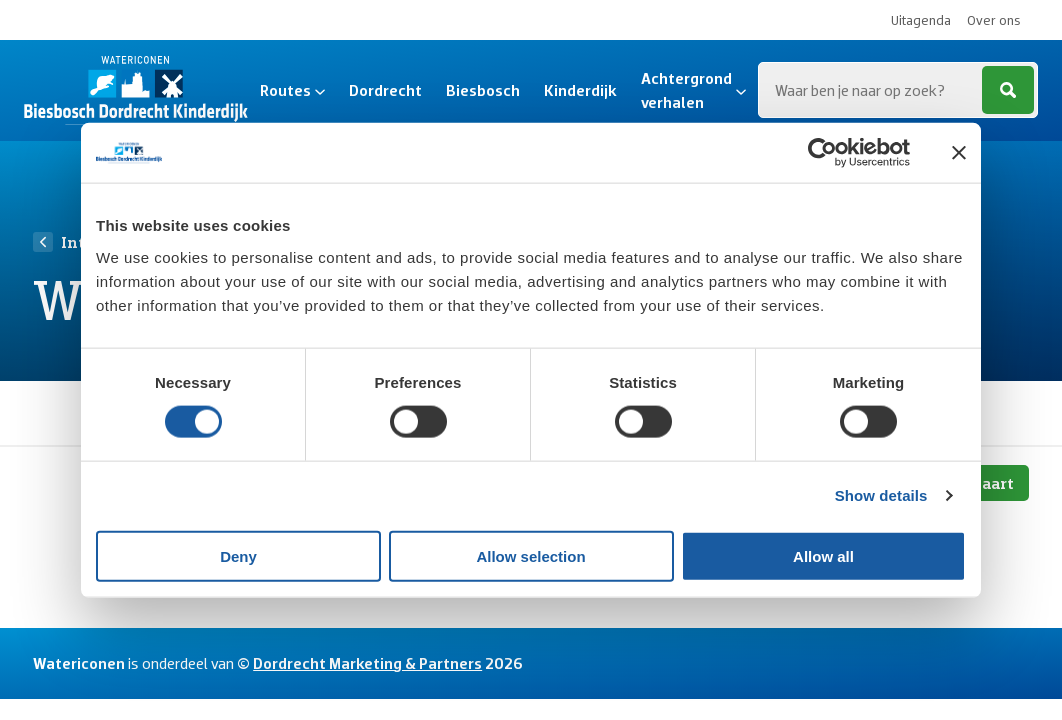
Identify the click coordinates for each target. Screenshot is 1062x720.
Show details (881, 495)
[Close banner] (959, 153)
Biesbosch (483, 90)
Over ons (994, 20)
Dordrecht (385, 90)
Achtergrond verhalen (693, 90)
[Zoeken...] (898, 90)
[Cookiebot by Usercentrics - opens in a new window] (822, 153)
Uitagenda (921, 20)
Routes (292, 90)
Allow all (823, 555)
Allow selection (530, 555)
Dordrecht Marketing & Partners (367, 663)
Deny (238, 555)
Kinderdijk (580, 90)
